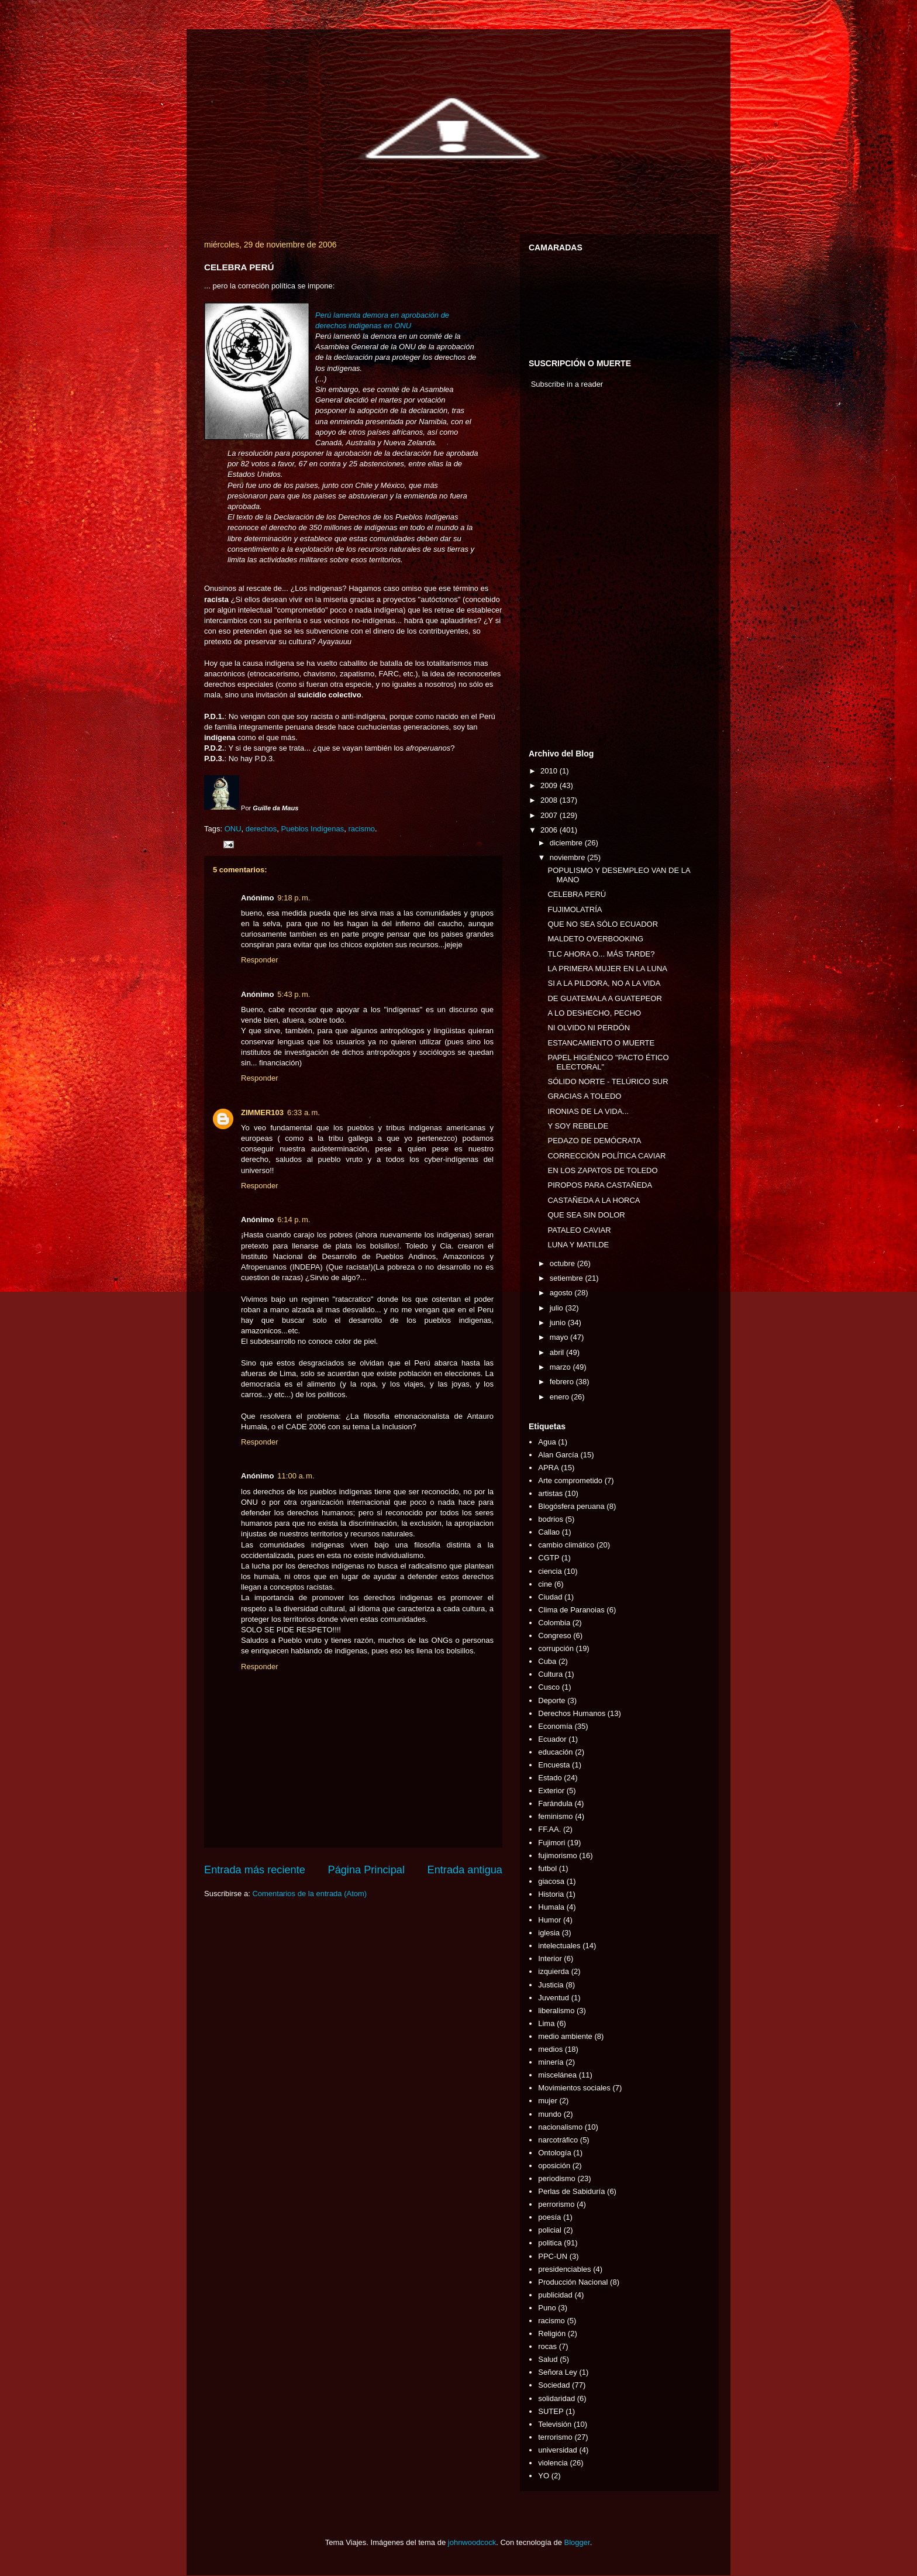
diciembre (567, 842)
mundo (549, 2114)
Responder (259, 959)
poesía (549, 2217)
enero (560, 1396)
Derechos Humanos (571, 1713)
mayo (560, 1337)
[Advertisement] (564, 571)
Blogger (577, 2542)
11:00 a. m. (295, 1475)
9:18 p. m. (293, 897)
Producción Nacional (573, 2282)
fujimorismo (557, 1855)
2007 (550, 815)
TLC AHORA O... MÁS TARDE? (600, 954)
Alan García (558, 1454)
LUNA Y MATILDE (578, 1244)
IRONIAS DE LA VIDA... (588, 1111)
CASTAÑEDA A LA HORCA (593, 1200)
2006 (550, 830)
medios (550, 2049)
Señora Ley (557, 2372)
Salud (547, 2359)
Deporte (551, 1700)
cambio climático (566, 1544)
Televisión (554, 2424)
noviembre (568, 857)
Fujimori (551, 1842)
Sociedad (554, 2385)
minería (550, 2062)
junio (559, 1322)
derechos (261, 828)
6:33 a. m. (303, 1112)
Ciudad (550, 1597)
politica (549, 2242)
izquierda (553, 1971)
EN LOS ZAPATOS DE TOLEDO (602, 1170)
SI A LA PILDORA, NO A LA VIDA (603, 983)
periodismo (556, 2178)
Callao (549, 1532)
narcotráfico (558, 2139)
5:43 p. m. (293, 994)
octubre (563, 1263)
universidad (557, 2450)
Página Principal (366, 1870)
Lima (546, 2023)
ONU (233, 828)
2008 (550, 800)
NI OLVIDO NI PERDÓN (588, 1027)
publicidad (555, 2294)
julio (558, 1308)
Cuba (547, 1661)
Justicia (550, 1984)
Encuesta (554, 1764)
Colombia (554, 1622)
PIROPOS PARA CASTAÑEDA (599, 1185)
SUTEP (550, 2411)
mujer (547, 2100)
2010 (550, 770)
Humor (549, 1919)
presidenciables (564, 2269)
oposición (554, 2165)
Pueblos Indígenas (312, 828)
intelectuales (559, 1945)
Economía (555, 1726)
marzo (561, 1367)
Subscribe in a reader (567, 384)
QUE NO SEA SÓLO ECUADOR (602, 924)
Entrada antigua (465, 1870)
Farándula (555, 1803)
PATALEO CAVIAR (579, 1230)
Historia (551, 1894)
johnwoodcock (472, 2542)
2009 (550, 785)
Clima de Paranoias (571, 1609)
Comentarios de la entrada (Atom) (309, 1893)
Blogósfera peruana (571, 1506)
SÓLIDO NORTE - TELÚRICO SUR (607, 1081)
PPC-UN (552, 2256)
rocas (547, 2346)
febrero (563, 1381)
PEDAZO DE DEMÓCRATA (594, 1140)
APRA (548, 1467)
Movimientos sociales (574, 2087)
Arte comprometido (570, 1480)
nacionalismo (560, 2127)
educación (555, 1752)
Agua (547, 1441)
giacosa (551, 1881)
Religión (552, 2333)
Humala (551, 1907)
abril (558, 1352)
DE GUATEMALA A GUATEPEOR (604, 998)
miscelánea (557, 2075)
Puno (547, 2307)
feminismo (555, 1816)
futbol (547, 1868)
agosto (562, 1292)
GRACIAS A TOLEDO (584, 1096)
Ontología (554, 2152)
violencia (553, 2462)
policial (549, 2230)
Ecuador (552, 1739)
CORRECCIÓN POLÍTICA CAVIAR (606, 1155)
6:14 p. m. (293, 1219)
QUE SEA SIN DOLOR (586, 1214)
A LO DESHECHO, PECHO (594, 1013)
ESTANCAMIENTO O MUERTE (600, 1042)
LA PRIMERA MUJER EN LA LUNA (607, 968)
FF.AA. (549, 1829)
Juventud (553, 1997)
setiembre (567, 1278)
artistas (550, 1493)
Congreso (554, 1635)
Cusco (549, 1687)
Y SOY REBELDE (577, 1126)
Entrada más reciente (254, 1870)
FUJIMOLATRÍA (574, 909)
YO (543, 2475)
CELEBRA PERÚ (576, 894)
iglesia (549, 1932)
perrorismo (556, 2204)
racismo (361, 828)
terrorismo (555, 2437)
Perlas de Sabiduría (571, 2191)
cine (545, 1584)
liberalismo (556, 2010)
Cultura (550, 1674)
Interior (549, 1958)
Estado (549, 1777)
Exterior (551, 1790)
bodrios (550, 1519)
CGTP (548, 1557)
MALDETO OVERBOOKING (595, 938)
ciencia (549, 1571)
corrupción (556, 1648)
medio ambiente (565, 2036)
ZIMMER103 (262, 1112)
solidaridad (556, 2398)
